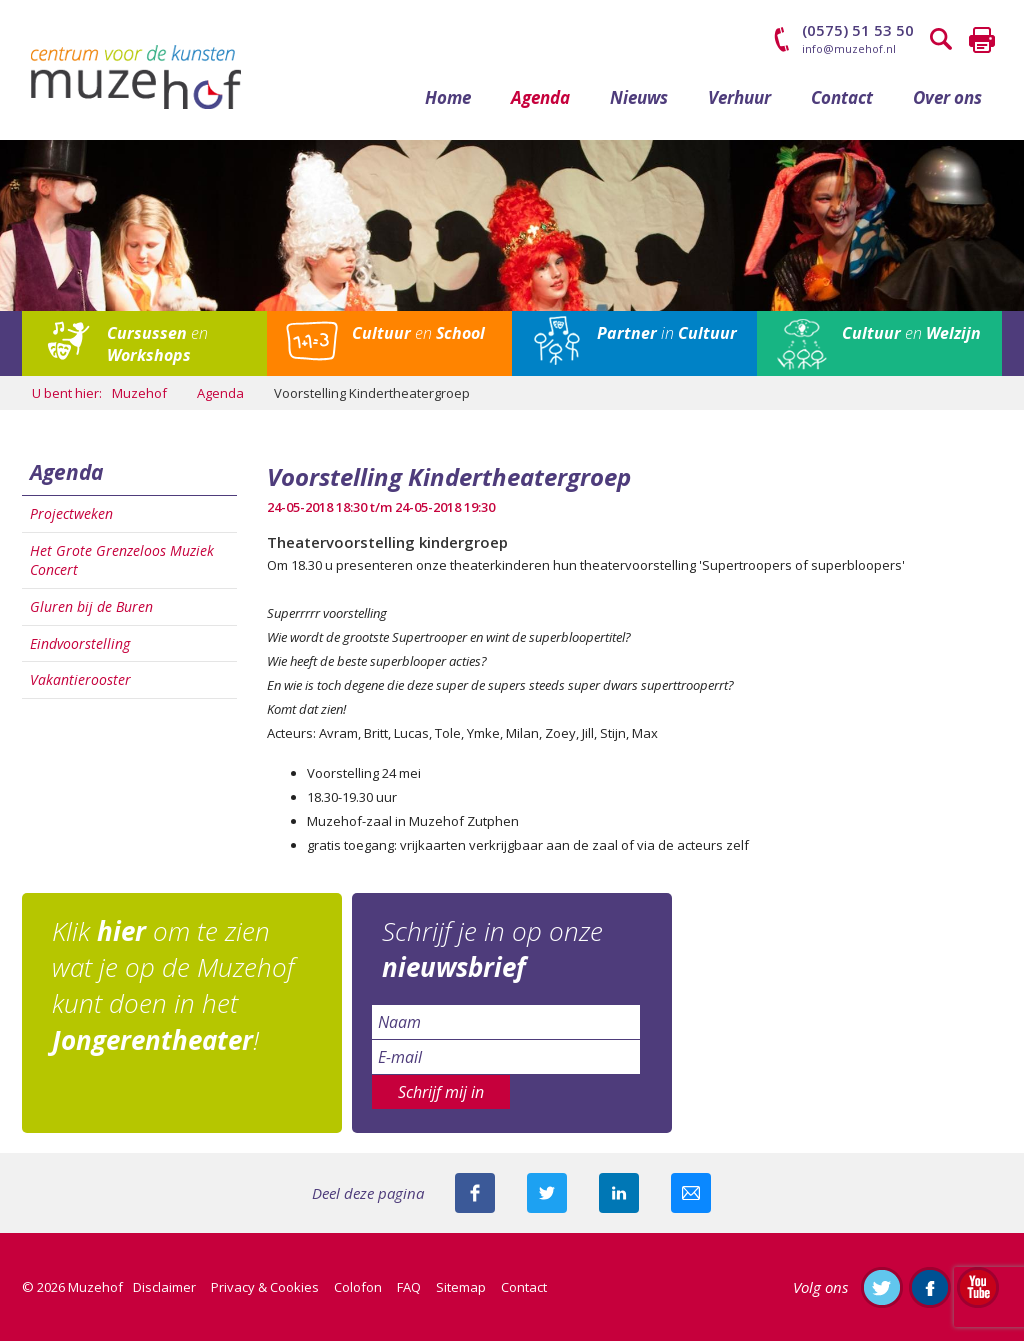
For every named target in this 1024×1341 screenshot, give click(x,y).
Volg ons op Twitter (882, 1287)
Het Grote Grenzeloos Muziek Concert (122, 560)
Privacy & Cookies (265, 1287)
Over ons (947, 97)
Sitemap (461, 1287)
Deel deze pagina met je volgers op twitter (547, 1193)
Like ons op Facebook (930, 1287)
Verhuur (739, 97)
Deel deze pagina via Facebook (475, 1193)
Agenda (540, 97)
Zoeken (942, 40)
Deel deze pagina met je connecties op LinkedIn (619, 1193)
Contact (842, 97)
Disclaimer (164, 1287)
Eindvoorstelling (80, 643)
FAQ (409, 1287)
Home (448, 97)
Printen (982, 40)
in (667, 333)
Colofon (358, 1287)
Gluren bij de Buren (91, 606)
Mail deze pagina (691, 1193)
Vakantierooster (80, 679)
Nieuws (639, 97)
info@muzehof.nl (849, 48)
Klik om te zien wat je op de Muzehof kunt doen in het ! (173, 985)
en (157, 344)
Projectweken (71, 513)
